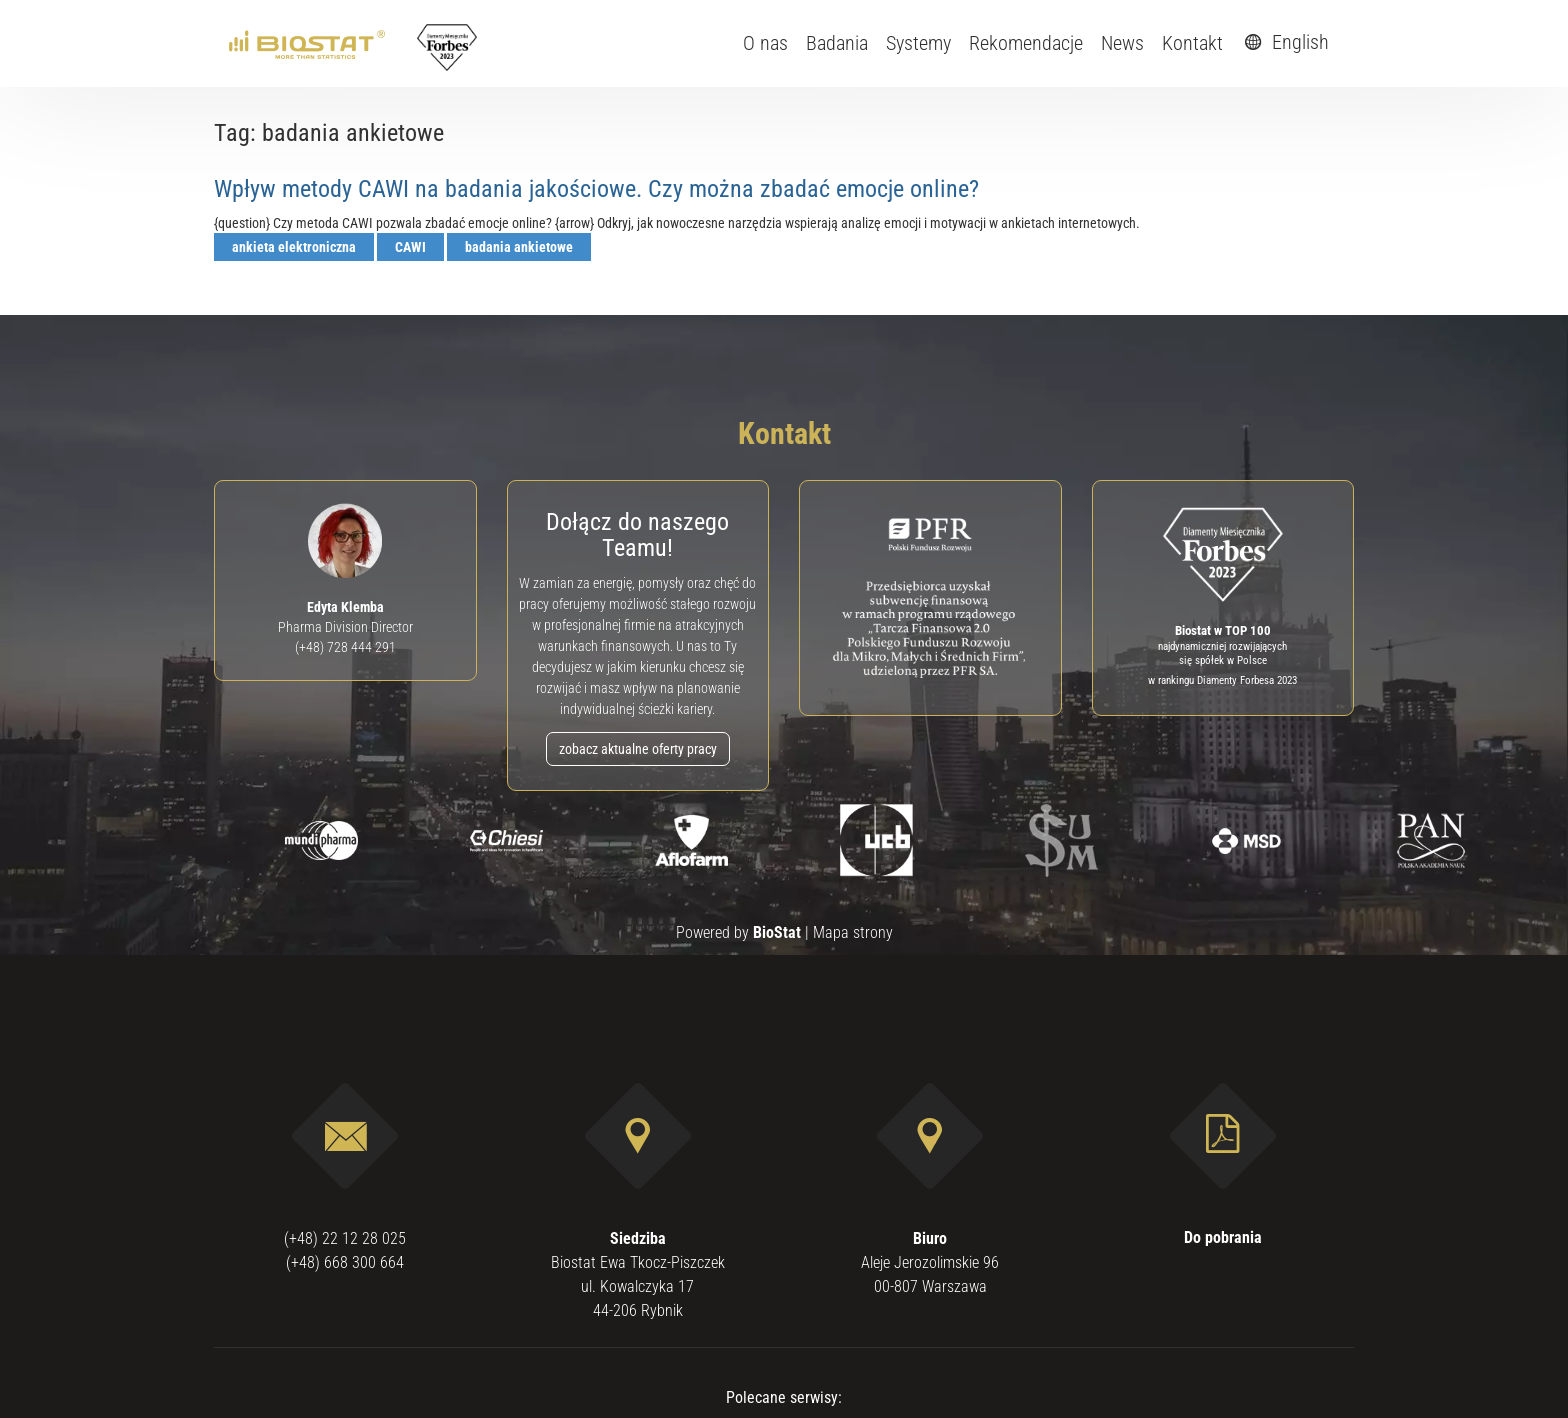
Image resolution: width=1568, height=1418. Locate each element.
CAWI (410, 247)
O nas (765, 43)
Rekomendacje (1026, 43)
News (1122, 43)
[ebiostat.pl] (308, 43)
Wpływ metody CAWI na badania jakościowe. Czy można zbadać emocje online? (596, 189)
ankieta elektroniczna (294, 247)
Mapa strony (853, 932)
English (1284, 42)
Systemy (918, 43)
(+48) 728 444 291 (345, 647)
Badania (837, 43)
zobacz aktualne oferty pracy (638, 749)
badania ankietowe (519, 247)
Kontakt (1192, 43)
